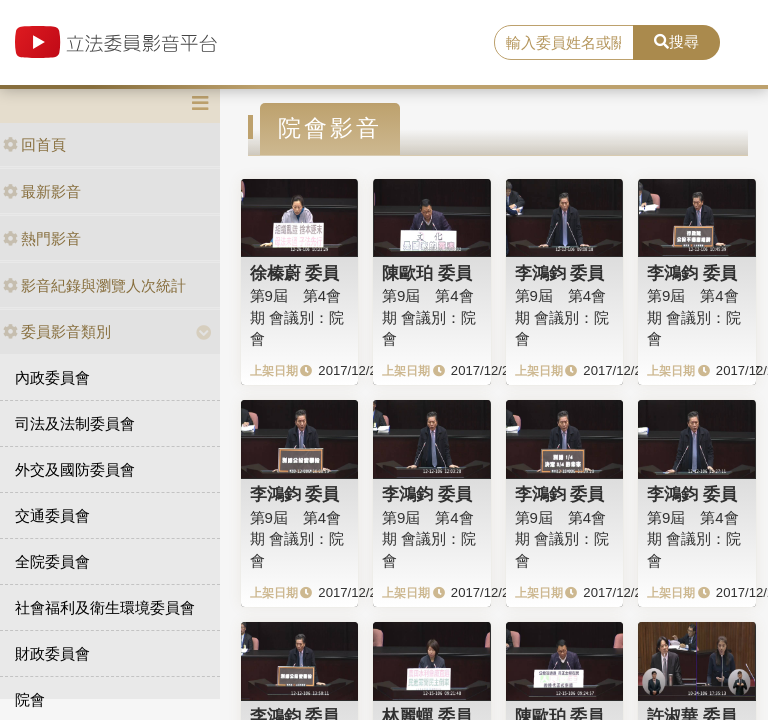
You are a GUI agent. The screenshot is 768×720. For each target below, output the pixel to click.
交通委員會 (52, 515)
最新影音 (42, 191)
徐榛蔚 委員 (295, 273)
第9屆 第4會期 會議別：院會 (297, 317)
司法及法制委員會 (75, 423)
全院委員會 (52, 561)
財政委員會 (52, 653)
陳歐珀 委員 (427, 273)
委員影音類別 (57, 331)
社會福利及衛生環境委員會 (105, 607)
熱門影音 (42, 238)
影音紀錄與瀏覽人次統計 (94, 285)
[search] (564, 43)
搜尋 (676, 41)
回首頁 (34, 144)
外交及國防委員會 (75, 469)
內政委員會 (52, 377)
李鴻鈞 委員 (560, 273)
